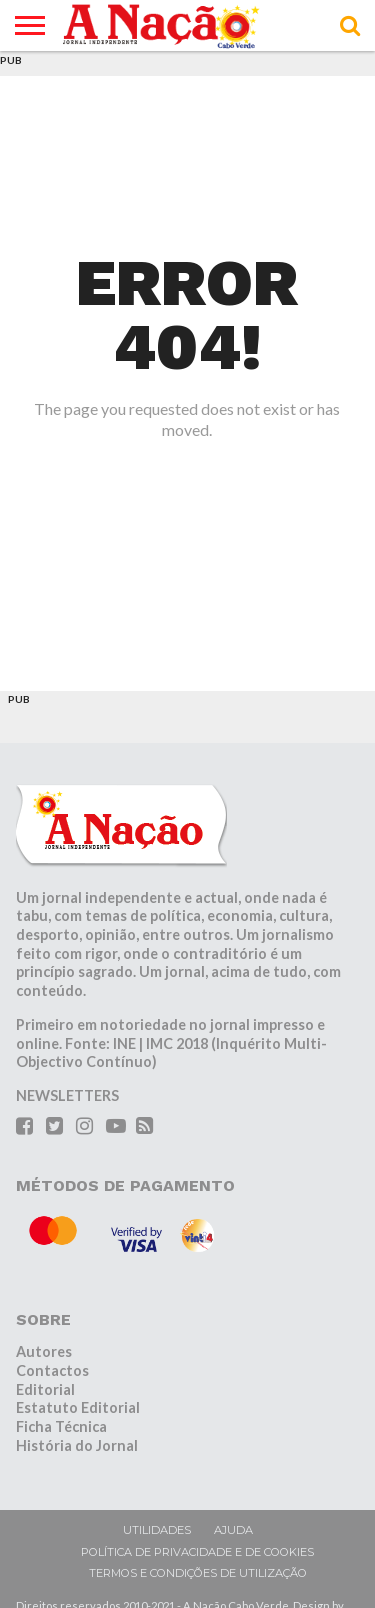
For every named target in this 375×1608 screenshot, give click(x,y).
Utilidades (157, 1530)
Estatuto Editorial (78, 1407)
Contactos (52, 1370)
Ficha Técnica (61, 1426)
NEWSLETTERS (67, 1095)
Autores (44, 1351)
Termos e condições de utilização (198, 1573)
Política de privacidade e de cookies (197, 1552)
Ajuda (233, 1530)
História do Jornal (77, 1445)
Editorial (45, 1389)
